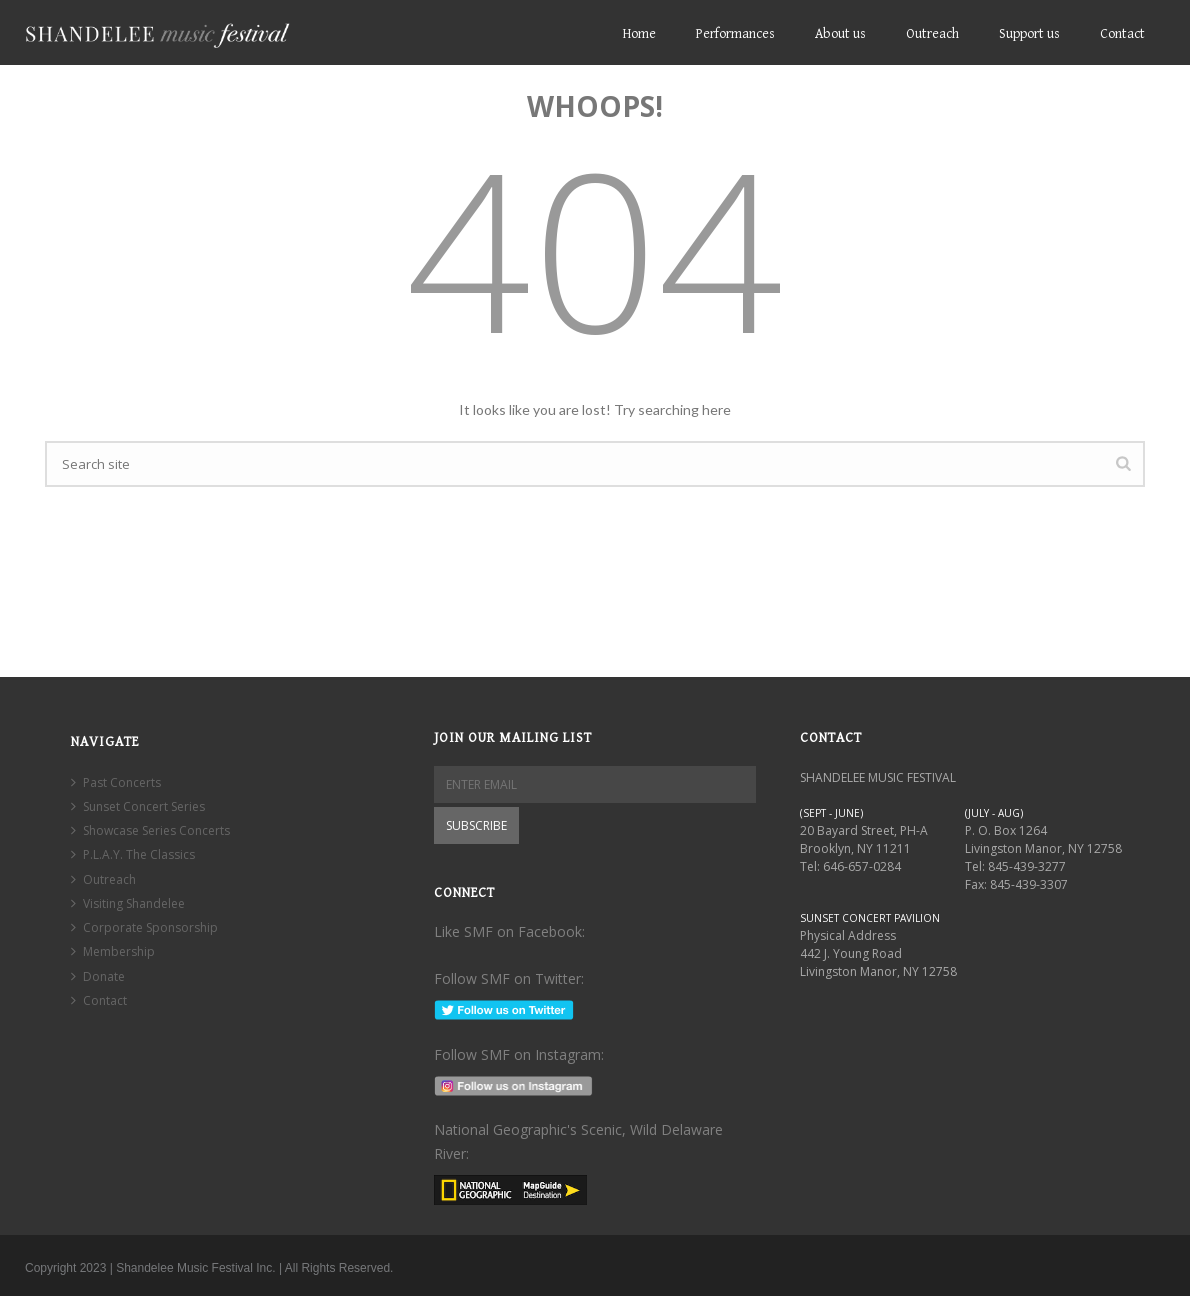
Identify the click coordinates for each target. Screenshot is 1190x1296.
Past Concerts (116, 782)
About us (840, 34)
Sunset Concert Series (138, 806)
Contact (1122, 34)
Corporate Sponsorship (144, 927)
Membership (113, 951)
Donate (98, 976)
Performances (735, 34)
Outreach (932, 34)
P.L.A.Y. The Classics (133, 854)
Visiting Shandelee (128, 903)
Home (639, 34)
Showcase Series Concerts (150, 830)
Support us (1029, 34)
